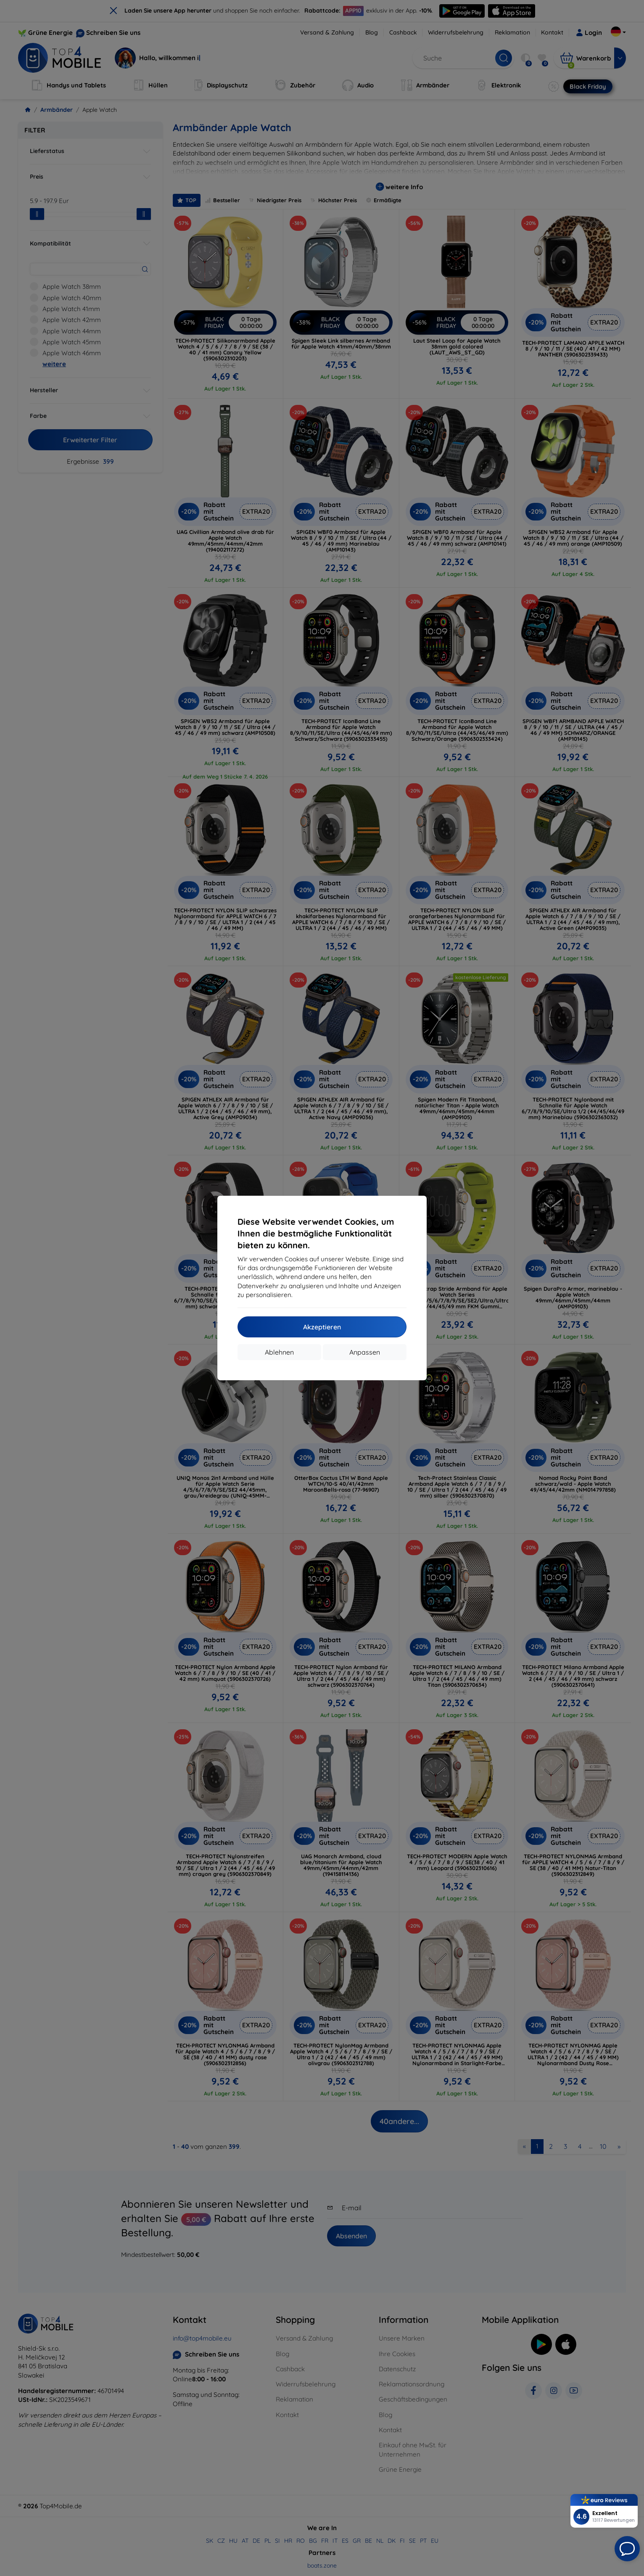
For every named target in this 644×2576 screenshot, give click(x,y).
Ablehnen (279, 1352)
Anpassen (364, 1352)
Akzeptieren (322, 1327)
